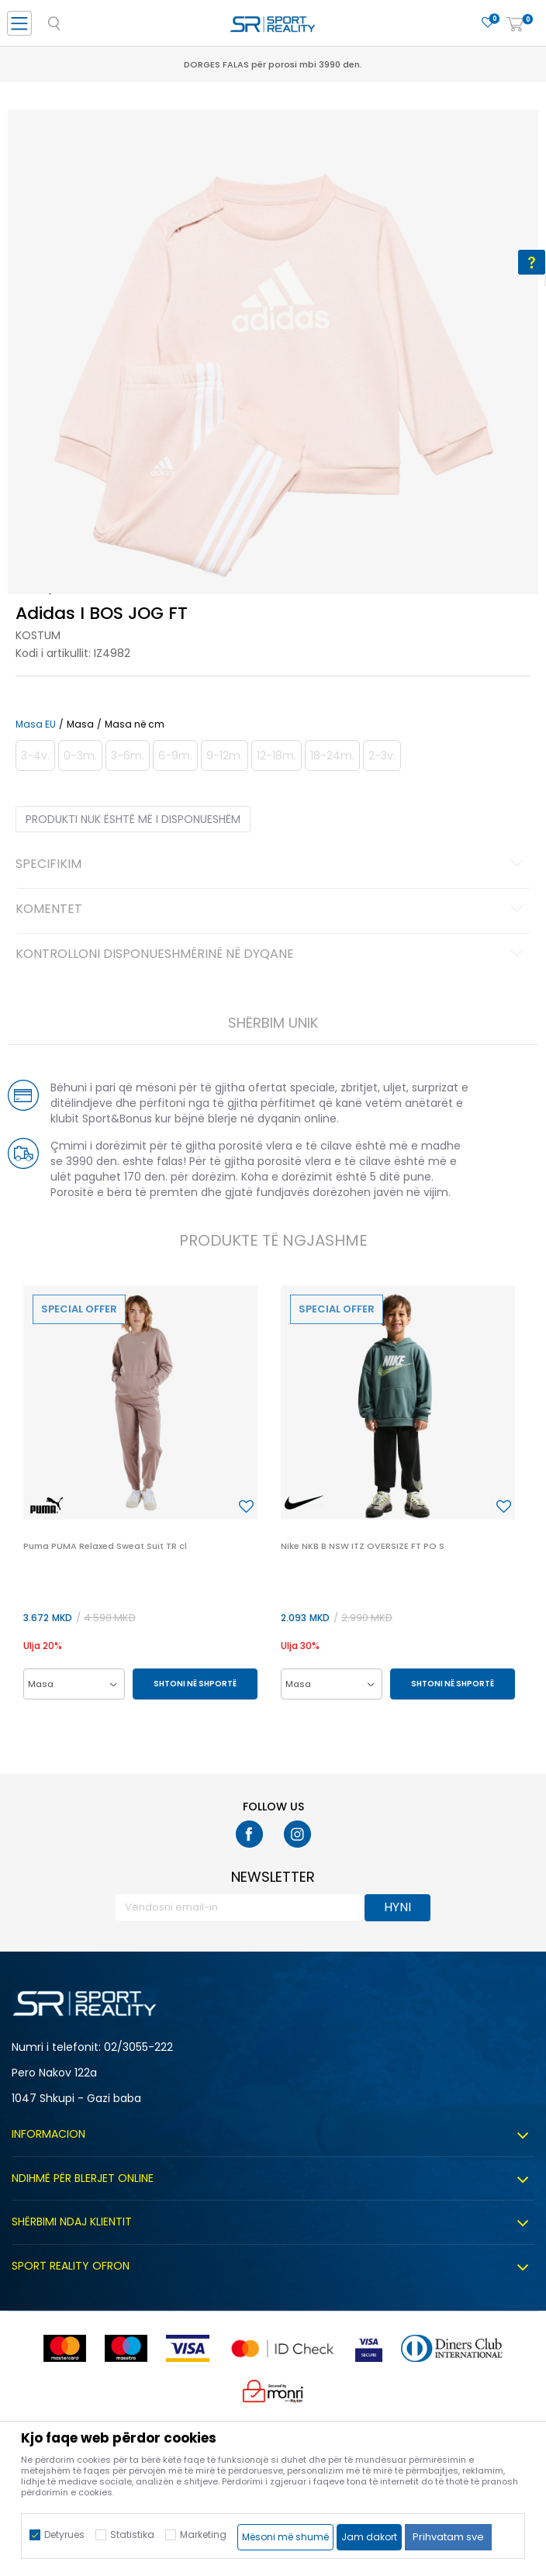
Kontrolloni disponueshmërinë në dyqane (272, 955)
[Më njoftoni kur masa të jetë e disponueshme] (35, 755)
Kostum (38, 635)
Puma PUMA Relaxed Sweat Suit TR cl (105, 1546)
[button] (246, 1507)
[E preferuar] (488, 22)
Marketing (203, 2534)
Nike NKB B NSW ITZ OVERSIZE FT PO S (362, 1546)
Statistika (132, 2534)
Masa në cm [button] (134, 724)
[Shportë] (515, 25)
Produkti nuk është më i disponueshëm (133, 819)
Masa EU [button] (36, 724)
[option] (273, 374)
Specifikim (272, 865)
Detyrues (64, 2534)
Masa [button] (80, 724)
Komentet (272, 910)
